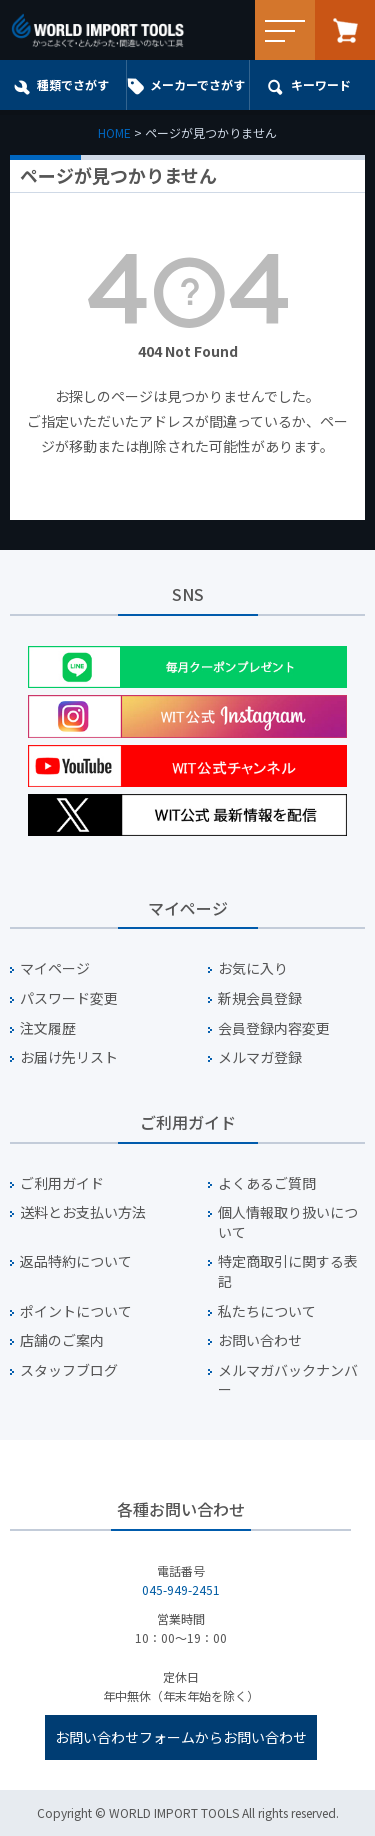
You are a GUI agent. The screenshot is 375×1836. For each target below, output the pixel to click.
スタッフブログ (69, 1370)
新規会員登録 (260, 998)
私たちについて (267, 1311)
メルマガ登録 (260, 1057)
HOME (114, 132)
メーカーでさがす (197, 84)
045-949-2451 (181, 1589)
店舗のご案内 (62, 1340)
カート (345, 30)
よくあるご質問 (267, 1183)
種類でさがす (73, 84)
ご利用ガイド (62, 1183)
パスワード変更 (69, 998)
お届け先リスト (69, 1057)
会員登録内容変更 (274, 1028)
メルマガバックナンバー (288, 1380)
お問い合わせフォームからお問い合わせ (181, 1737)
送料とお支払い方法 (83, 1212)
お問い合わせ (260, 1340)
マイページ (55, 968)
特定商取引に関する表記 (288, 1271)
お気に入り (253, 968)
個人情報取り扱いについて (288, 1222)
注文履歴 (48, 1028)
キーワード (321, 84)
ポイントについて (76, 1311)
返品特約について (76, 1261)
